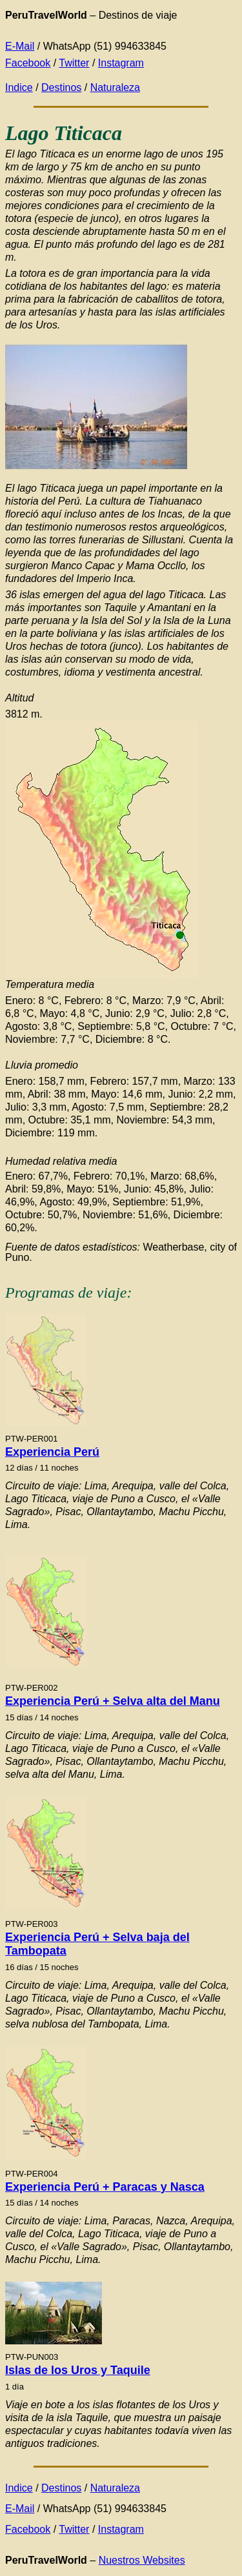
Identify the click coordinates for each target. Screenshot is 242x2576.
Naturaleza (115, 87)
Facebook (27, 62)
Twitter (74, 62)
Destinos (61, 87)
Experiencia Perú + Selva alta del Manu (112, 1701)
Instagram (121, 62)
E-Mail (19, 46)
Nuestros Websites (142, 2560)
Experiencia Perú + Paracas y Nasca (105, 2186)
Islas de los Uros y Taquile (77, 2370)
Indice (19, 87)
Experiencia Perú (52, 1451)
